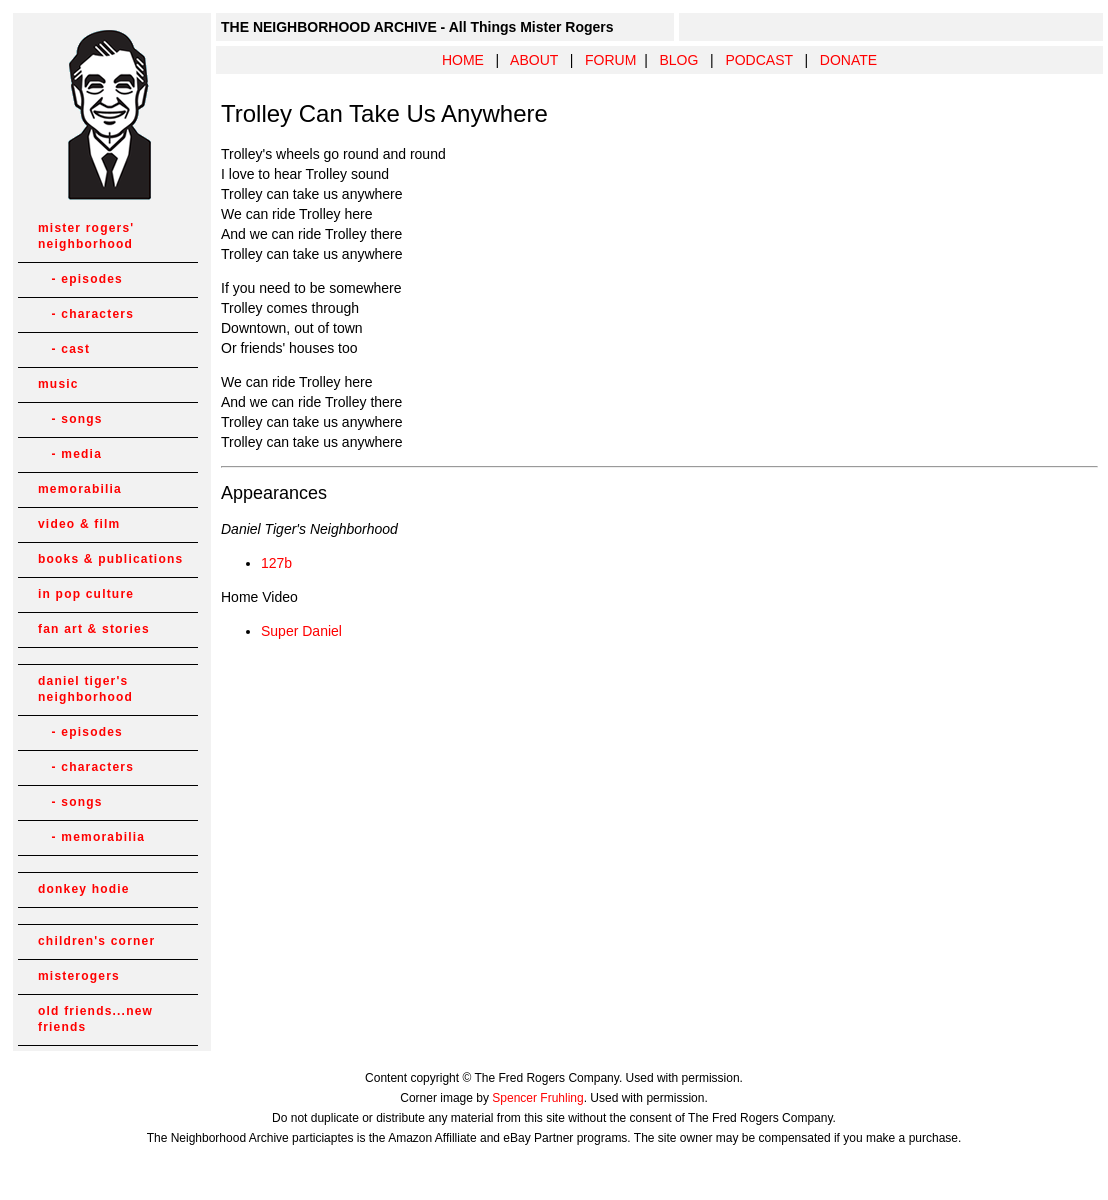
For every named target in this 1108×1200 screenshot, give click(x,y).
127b (276, 563)
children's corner (96, 941)
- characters (86, 314)
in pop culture (86, 594)
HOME (463, 60)
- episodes (80, 279)
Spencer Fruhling (537, 1098)
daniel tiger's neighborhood (85, 689)
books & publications (110, 559)
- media (70, 454)
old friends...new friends (95, 1019)
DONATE (848, 60)
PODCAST (758, 60)
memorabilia (80, 489)
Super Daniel (301, 631)
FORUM (610, 60)
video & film (79, 524)
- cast (64, 349)
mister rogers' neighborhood (86, 236)
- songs (70, 419)
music (58, 384)
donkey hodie (84, 889)
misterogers (79, 976)
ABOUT (534, 60)
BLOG (678, 60)
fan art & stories (94, 629)
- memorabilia (91, 837)
